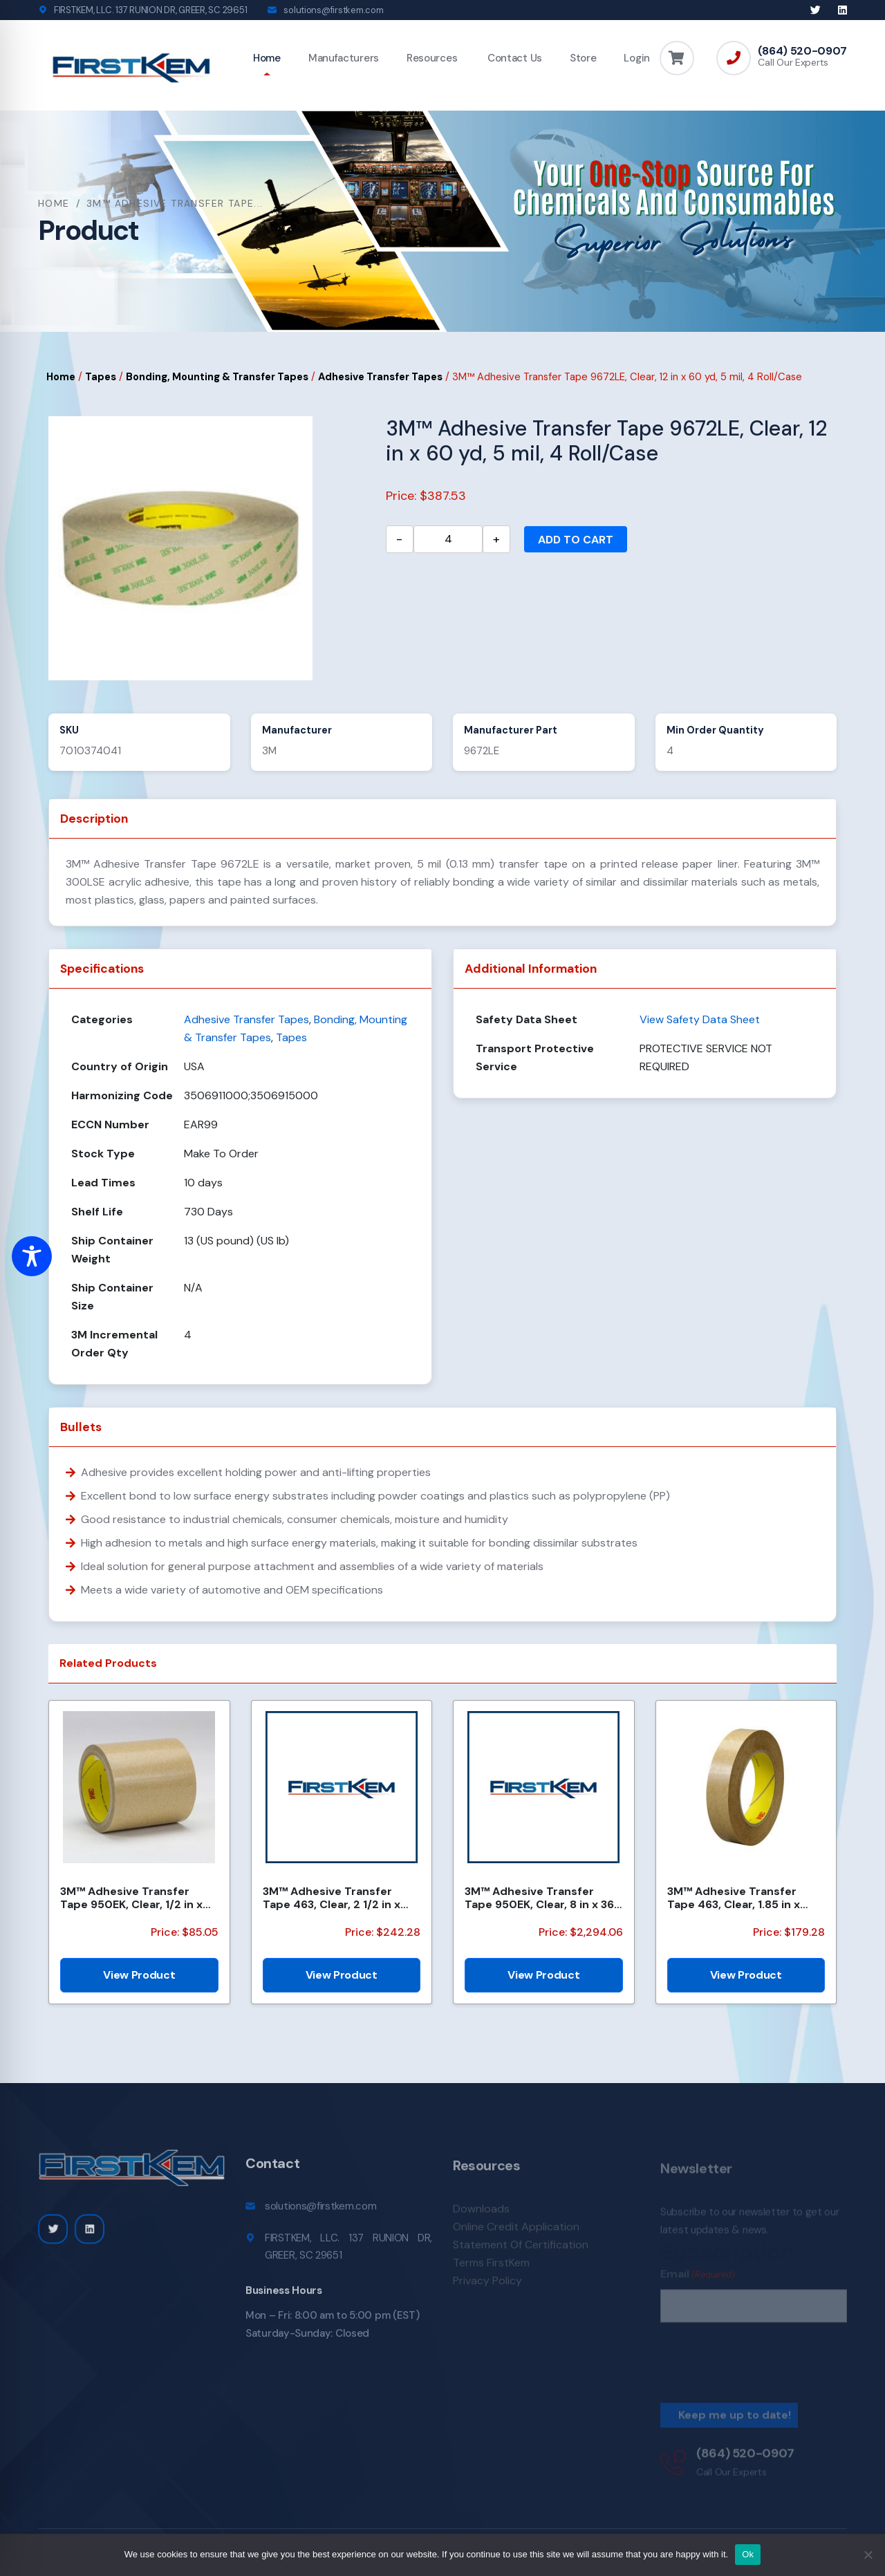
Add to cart (575, 539)
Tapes (100, 377)
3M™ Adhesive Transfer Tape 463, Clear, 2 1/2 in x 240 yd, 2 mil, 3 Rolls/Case (335, 1898)
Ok (748, 2554)
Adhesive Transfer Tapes (380, 377)
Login (637, 58)
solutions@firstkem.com (333, 10)
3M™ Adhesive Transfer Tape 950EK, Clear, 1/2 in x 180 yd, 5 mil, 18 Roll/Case (131, 1898)
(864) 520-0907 (802, 51)
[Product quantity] (448, 539)
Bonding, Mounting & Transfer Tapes (217, 377)
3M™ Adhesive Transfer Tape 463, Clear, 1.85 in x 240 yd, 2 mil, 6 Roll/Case (736, 1898)
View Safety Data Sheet (700, 1019)
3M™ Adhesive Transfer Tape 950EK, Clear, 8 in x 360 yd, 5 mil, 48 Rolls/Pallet (543, 1898)
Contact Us (513, 58)
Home (267, 58)
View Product (139, 1975)
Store (583, 58)
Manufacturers (343, 58)
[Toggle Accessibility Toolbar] (31, 1256)
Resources (432, 58)
